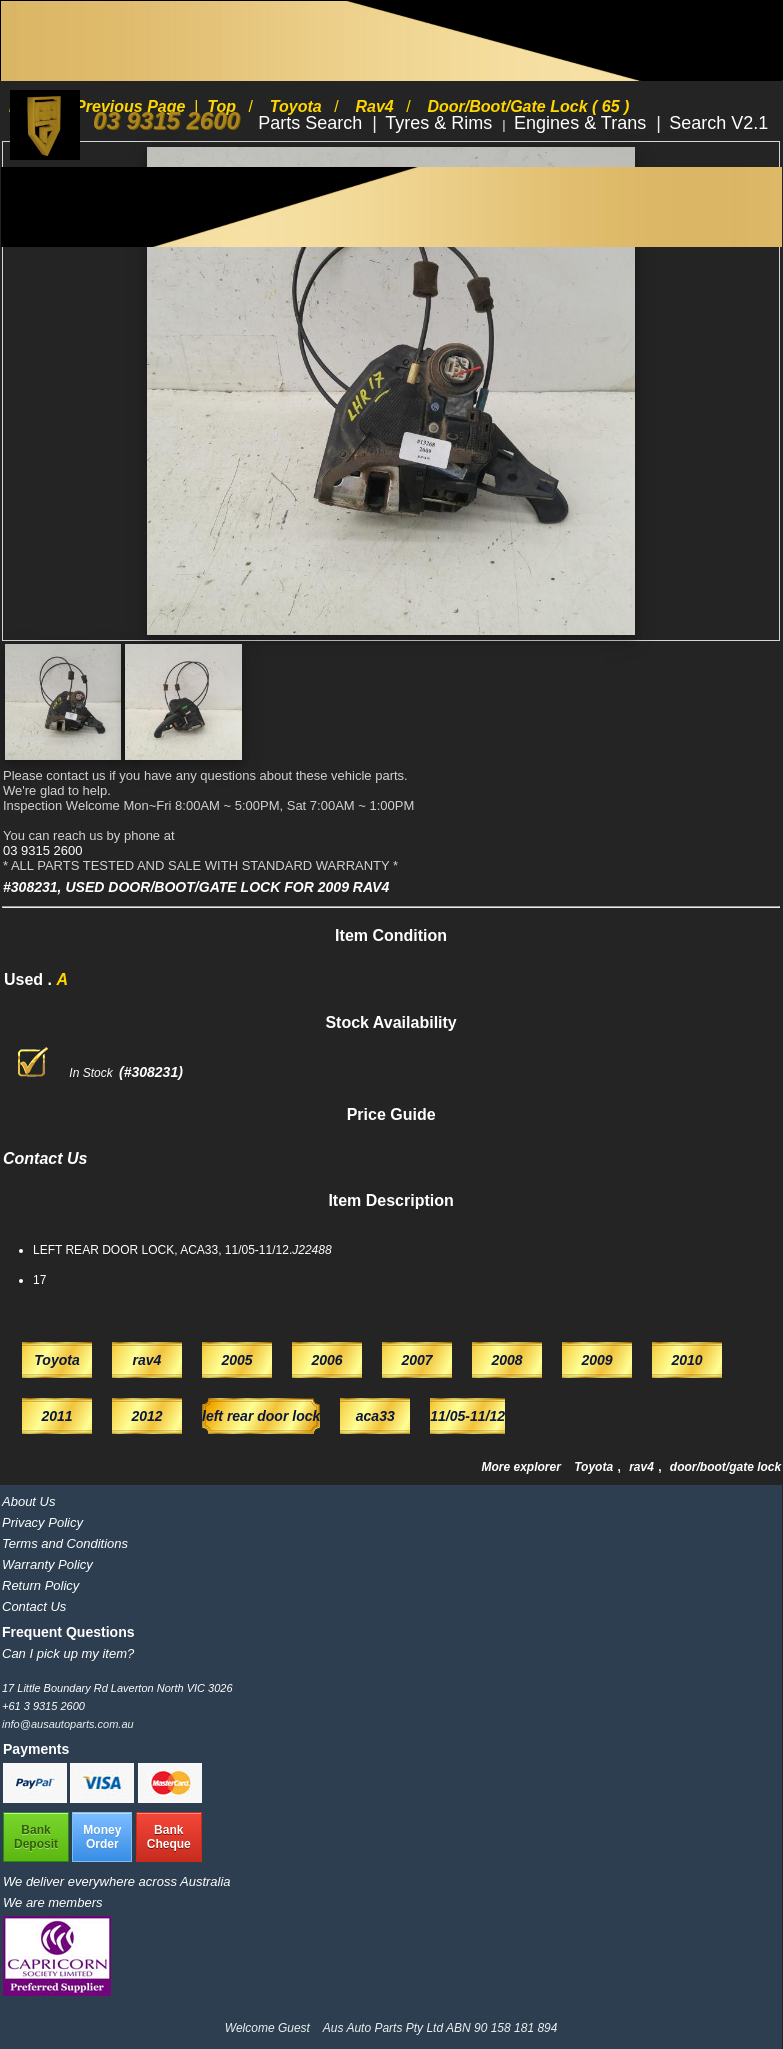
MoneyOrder (102, 1837)
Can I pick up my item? (68, 1653)
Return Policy (40, 1585)
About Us (28, 1501)
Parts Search (312, 123)
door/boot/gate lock (725, 1467)
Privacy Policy (42, 1522)
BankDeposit (36, 1837)
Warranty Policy (47, 1564)
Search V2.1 (718, 123)
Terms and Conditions (65, 1543)
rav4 (643, 1467)
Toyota (595, 1467)
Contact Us (34, 1606)
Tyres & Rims (441, 123)
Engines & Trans (582, 123)
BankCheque (169, 1837)
